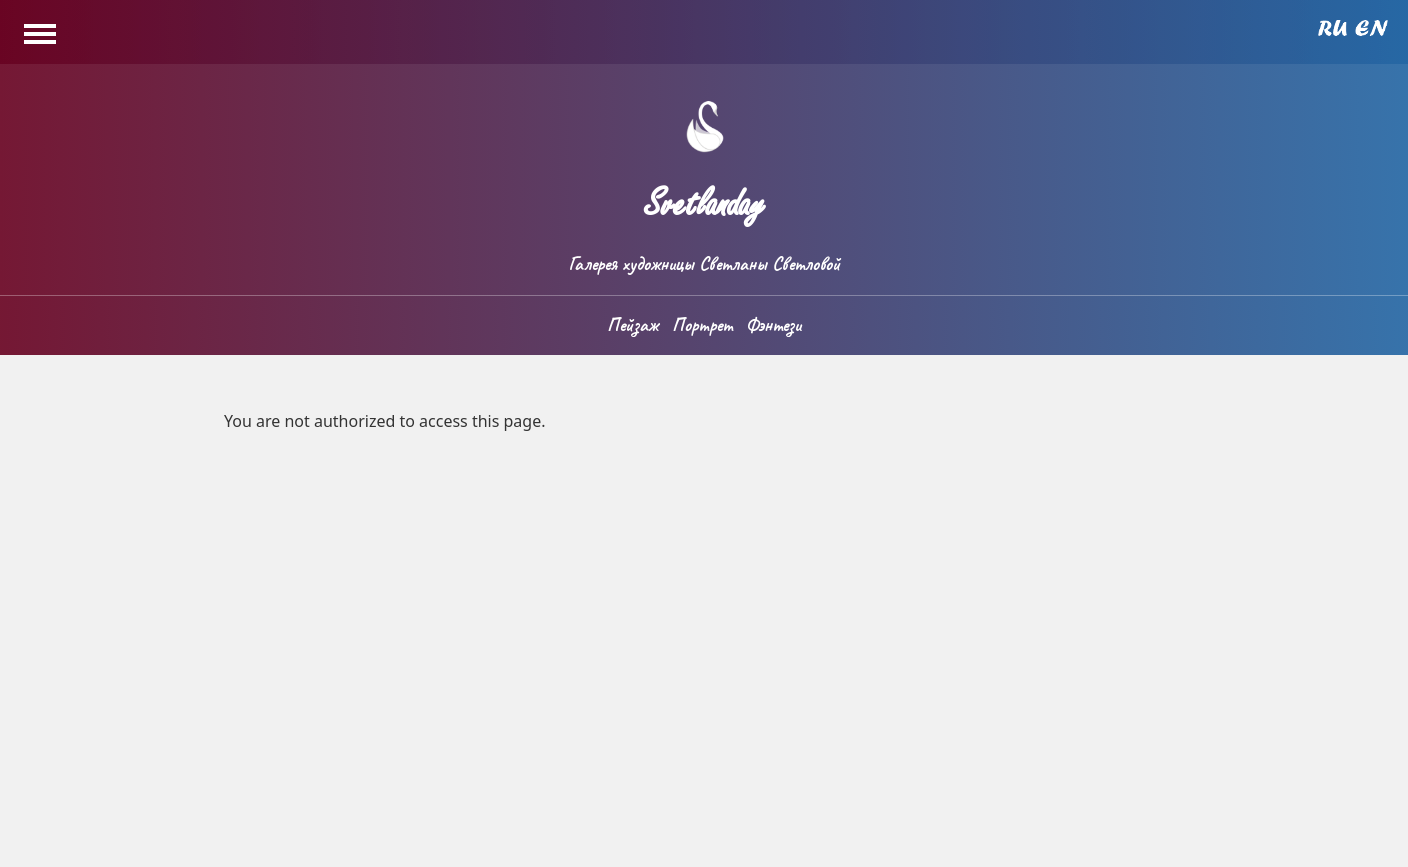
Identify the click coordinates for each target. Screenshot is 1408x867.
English (1371, 28)
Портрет (702, 325)
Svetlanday (704, 195)
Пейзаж (632, 325)
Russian (1332, 28)
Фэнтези (773, 325)
